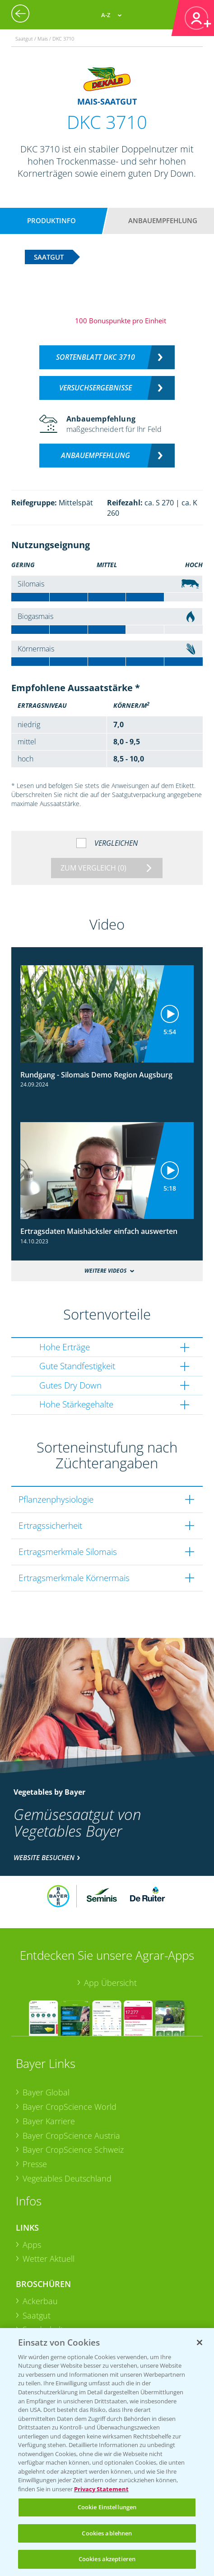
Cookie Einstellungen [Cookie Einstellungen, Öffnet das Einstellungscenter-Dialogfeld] (107, 2507)
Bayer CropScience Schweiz (73, 2149)
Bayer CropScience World (69, 2106)
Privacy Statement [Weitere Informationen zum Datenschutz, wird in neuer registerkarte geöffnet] (101, 2489)
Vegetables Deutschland (67, 2178)
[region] (107, 2452)
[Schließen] (199, 2342)
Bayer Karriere (49, 2121)
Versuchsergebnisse (95, 388)
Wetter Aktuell (48, 2258)
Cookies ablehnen (107, 2533)
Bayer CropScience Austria (71, 2135)
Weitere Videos (105, 1270)
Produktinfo (51, 220)
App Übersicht (110, 1982)
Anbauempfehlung (162, 220)
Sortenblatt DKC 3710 (95, 357)
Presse (35, 2164)
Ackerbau (40, 2301)
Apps (32, 2244)
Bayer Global (46, 2092)
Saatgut (37, 2315)
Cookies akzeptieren (107, 2559)
